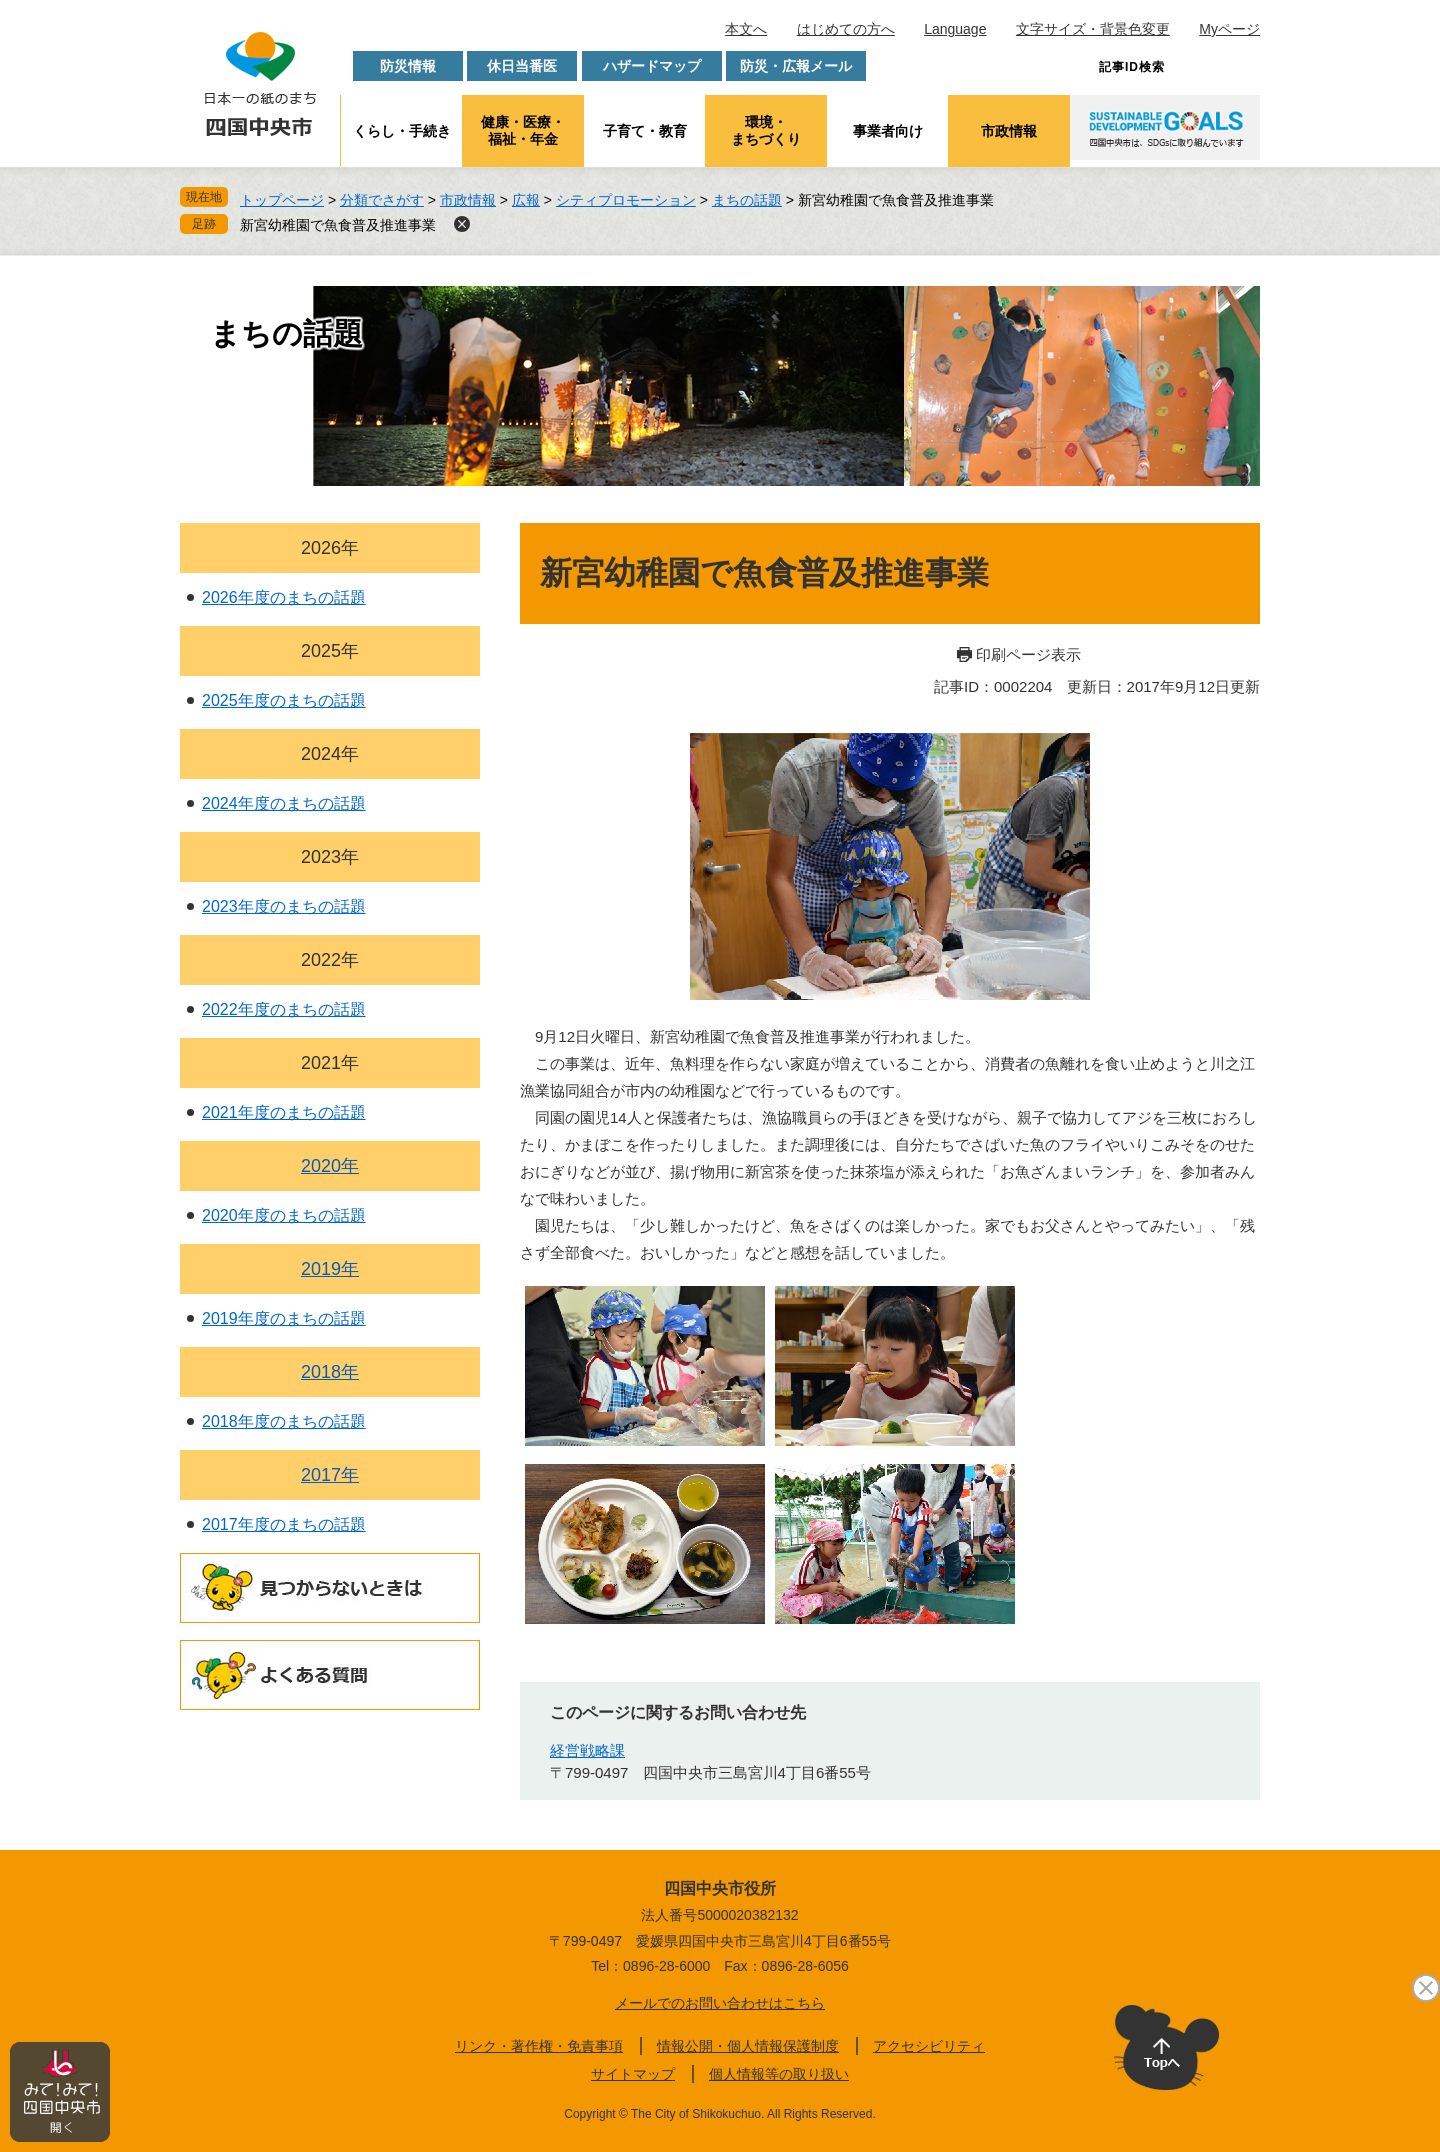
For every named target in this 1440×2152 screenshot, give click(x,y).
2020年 (330, 1166)
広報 (526, 200)
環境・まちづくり (766, 130)
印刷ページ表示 (1028, 654)
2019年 (330, 1269)
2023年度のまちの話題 (284, 906)
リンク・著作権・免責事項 (539, 2046)
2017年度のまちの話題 (284, 1524)
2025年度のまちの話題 (284, 700)
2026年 (330, 548)
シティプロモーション (626, 200)
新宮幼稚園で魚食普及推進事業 (338, 225)
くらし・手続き (402, 131)
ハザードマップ (652, 66)
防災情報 (408, 66)
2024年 (330, 754)
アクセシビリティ (929, 2046)
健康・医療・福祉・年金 (523, 130)
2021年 (330, 1063)
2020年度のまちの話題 (284, 1215)
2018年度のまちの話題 (284, 1421)
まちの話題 (747, 200)
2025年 (330, 651)
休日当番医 (522, 66)
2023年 (330, 857)
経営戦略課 (587, 1750)
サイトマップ (633, 2074)
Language (955, 29)
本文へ (746, 29)
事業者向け (888, 131)
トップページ (282, 200)
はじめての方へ (846, 29)
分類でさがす (382, 200)
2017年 (330, 1475)
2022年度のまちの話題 (284, 1009)
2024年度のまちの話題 (284, 803)
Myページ (1229, 29)
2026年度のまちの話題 (284, 597)
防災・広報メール (796, 66)
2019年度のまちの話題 (284, 1318)
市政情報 (1009, 131)
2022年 (330, 960)
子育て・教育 (645, 131)
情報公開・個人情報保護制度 (748, 2046)
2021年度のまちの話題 (284, 1112)
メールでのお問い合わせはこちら (720, 2003)
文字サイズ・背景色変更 (1093, 29)
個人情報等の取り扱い (779, 2074)
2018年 (330, 1372)
